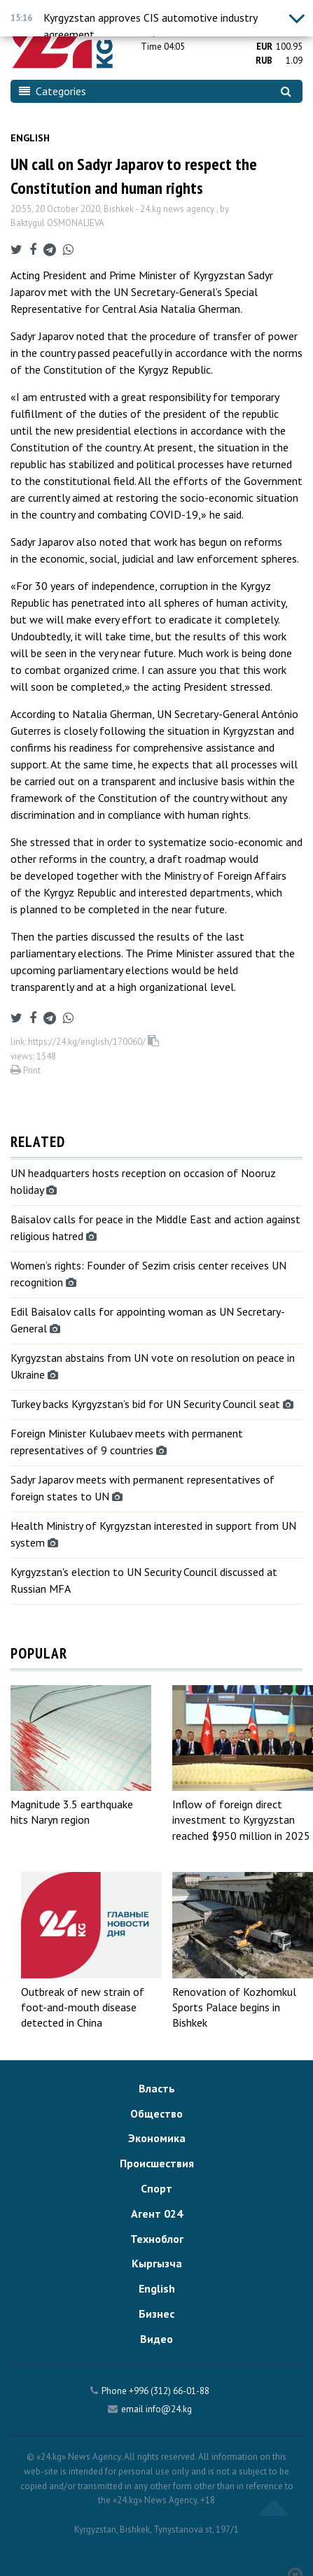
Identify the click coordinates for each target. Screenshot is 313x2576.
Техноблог (156, 2239)
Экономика (157, 2138)
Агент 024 (157, 2213)
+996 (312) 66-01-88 (169, 2391)
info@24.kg (169, 2409)
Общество (156, 2113)
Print (26, 1070)
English (30, 138)
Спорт (156, 2188)
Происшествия (157, 2163)
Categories (52, 91)
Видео (156, 2339)
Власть (157, 2088)
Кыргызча (157, 2263)
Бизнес (156, 2314)
